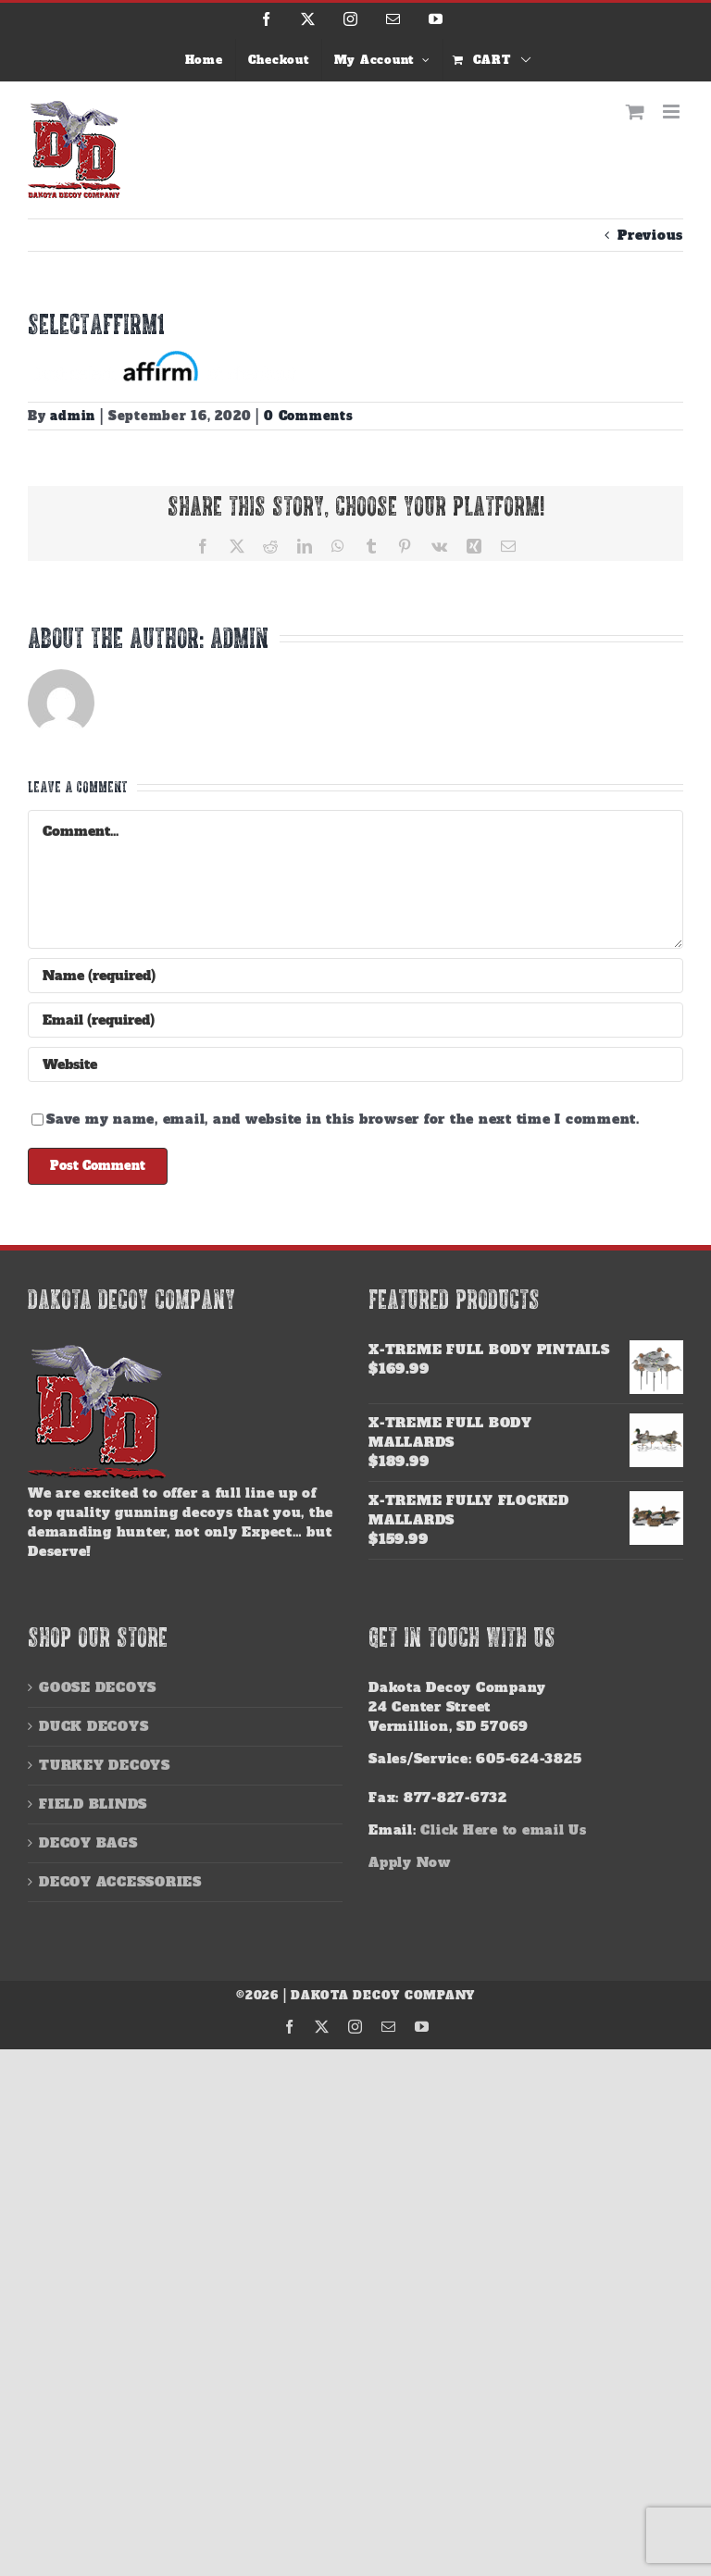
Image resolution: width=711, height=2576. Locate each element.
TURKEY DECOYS (104, 1765)
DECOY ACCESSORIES (120, 1882)
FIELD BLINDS (93, 1804)
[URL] (355, 1064)
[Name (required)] (355, 975)
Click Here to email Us (503, 1830)
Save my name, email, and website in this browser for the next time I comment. (343, 1119)
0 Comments (309, 416)
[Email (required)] (355, 1020)
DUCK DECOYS (93, 1726)
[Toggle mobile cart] (635, 111)
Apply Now (409, 1862)
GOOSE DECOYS (97, 1687)
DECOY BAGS (88, 1843)
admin (72, 416)
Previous (650, 235)
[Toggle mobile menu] (673, 111)
